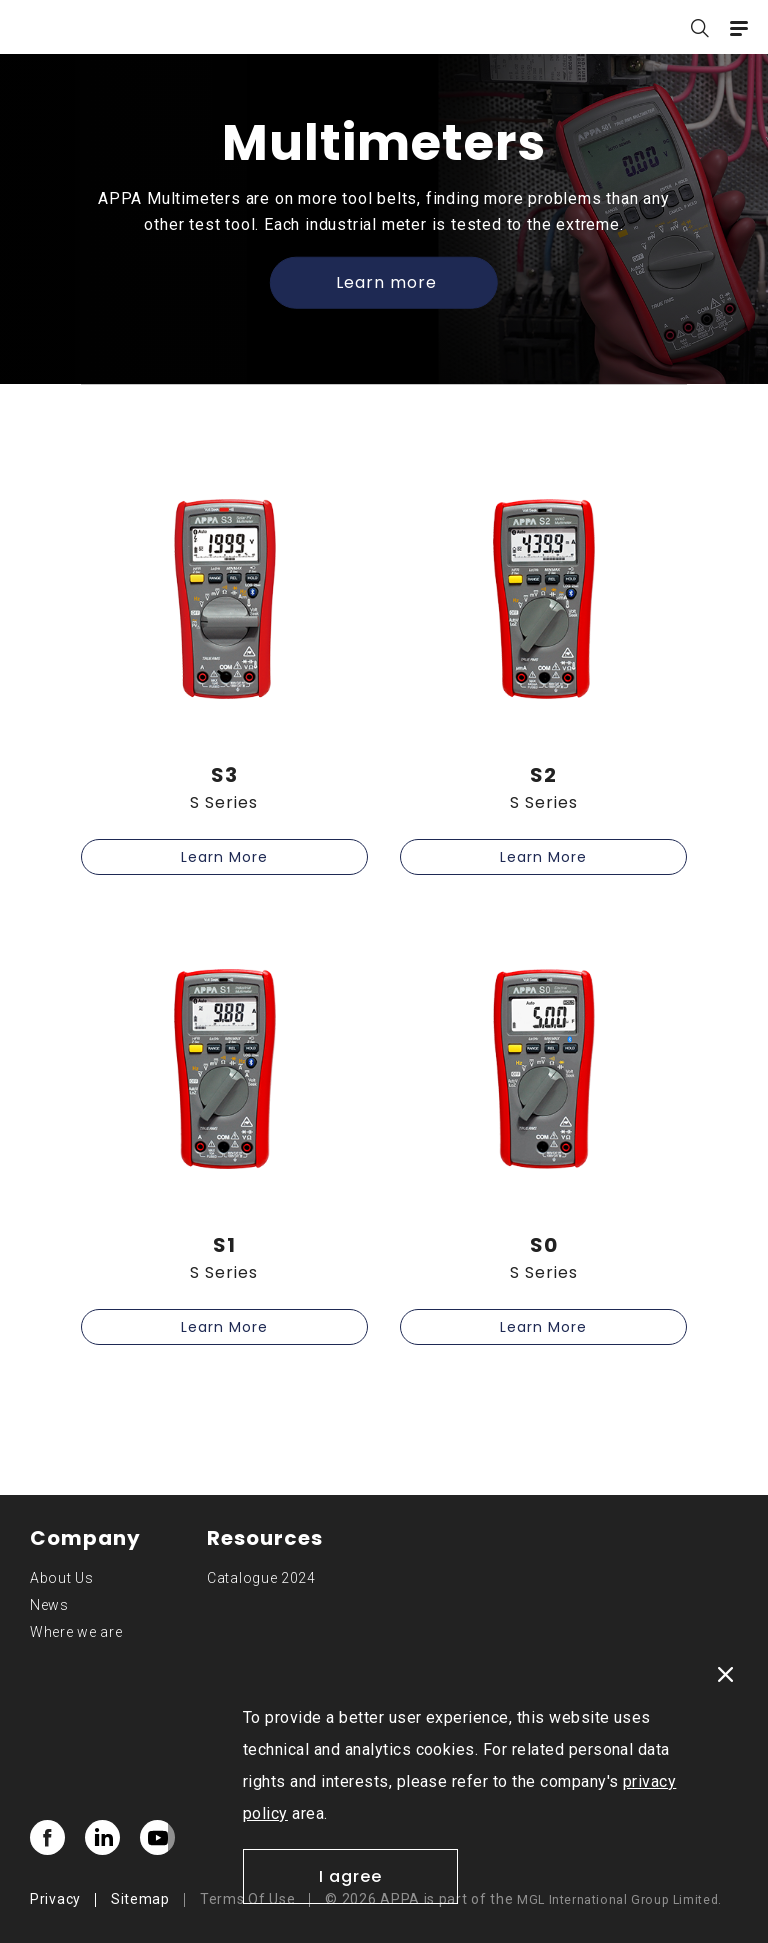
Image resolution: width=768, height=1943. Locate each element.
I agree (350, 1876)
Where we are (76, 1632)
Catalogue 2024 (261, 1578)
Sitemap (140, 1899)
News (49, 1605)
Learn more (386, 282)
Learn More (224, 857)
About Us (62, 1578)
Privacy (55, 1899)
